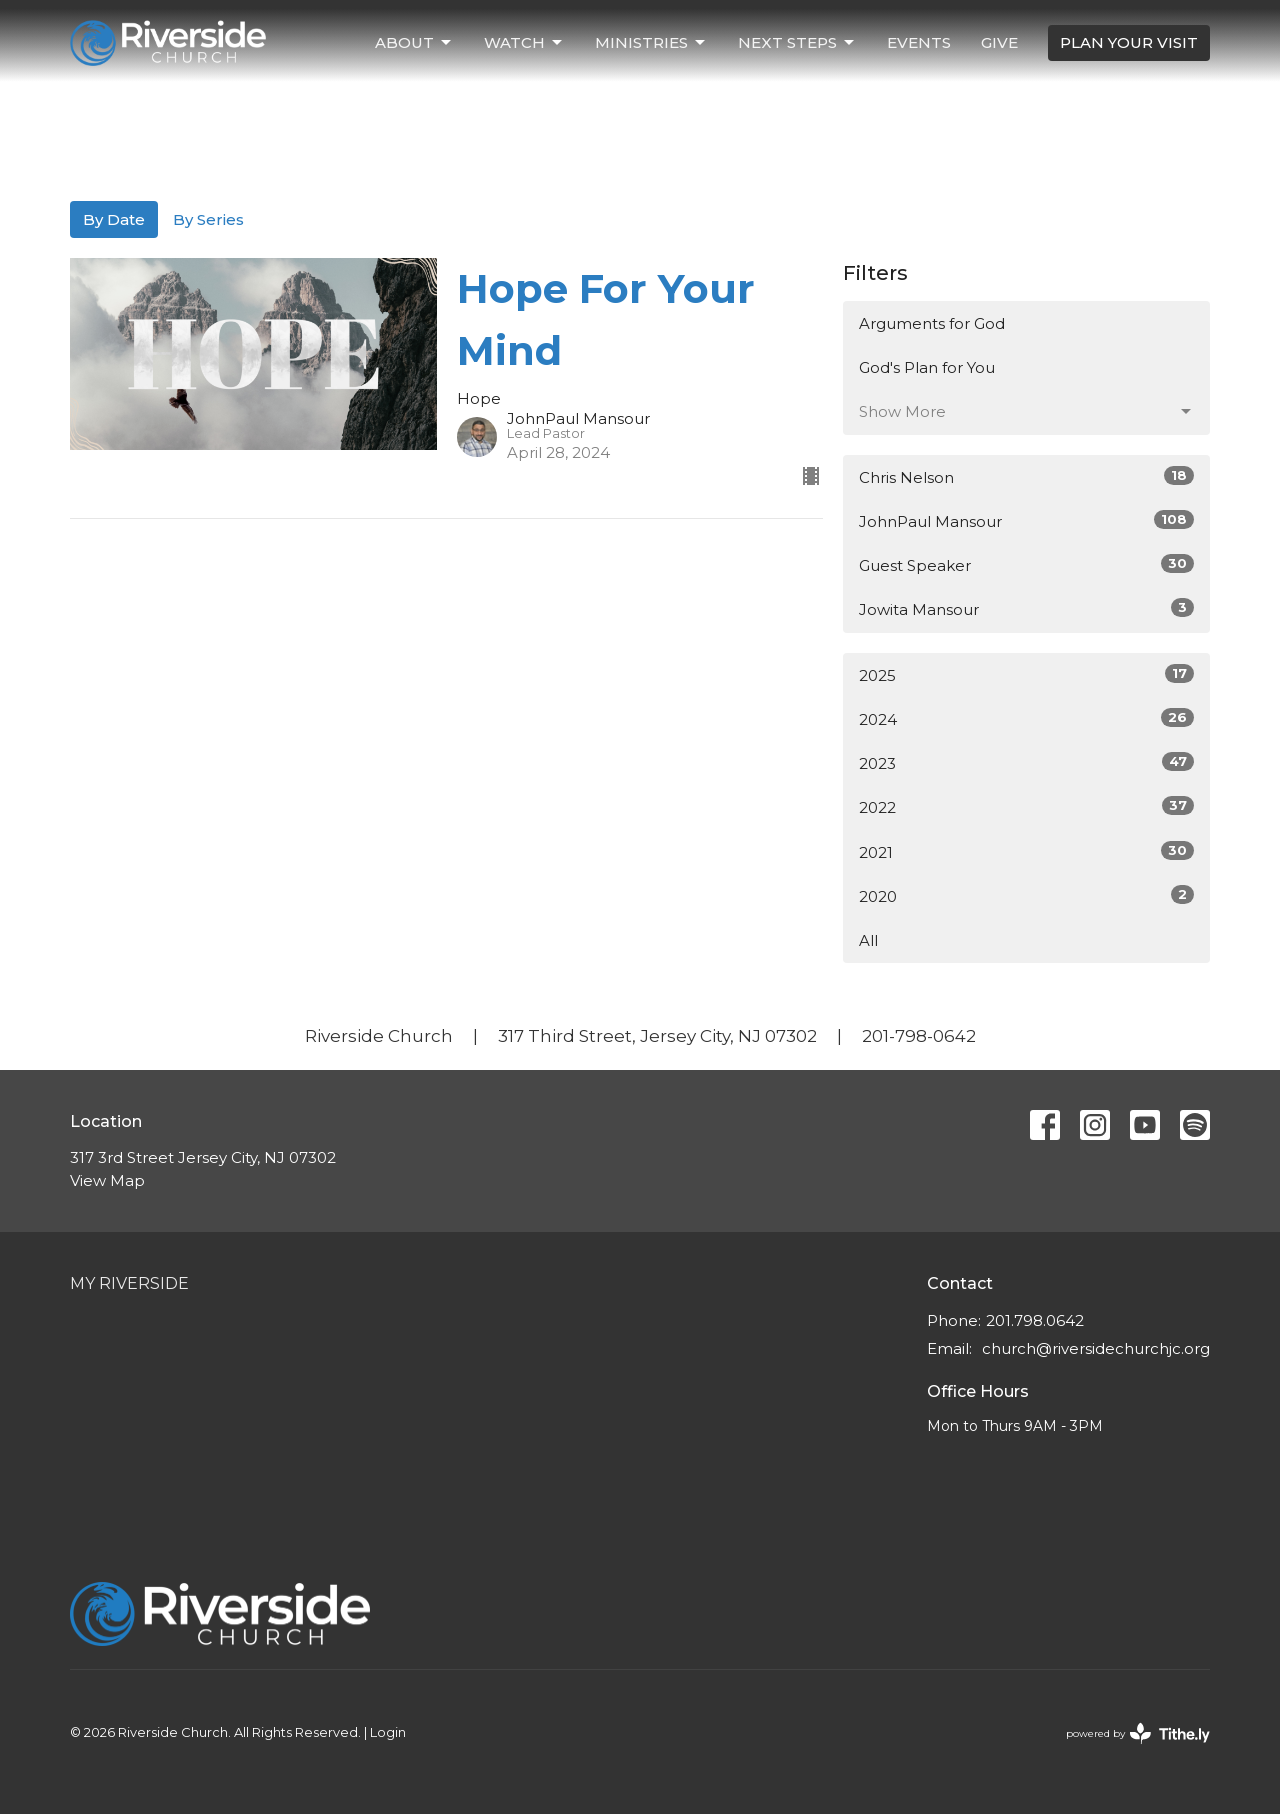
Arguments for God (932, 323)
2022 (1026, 806)
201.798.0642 (1035, 1320)
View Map (107, 1180)
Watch (524, 43)
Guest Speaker (1026, 564)
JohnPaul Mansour (1026, 520)
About (414, 43)
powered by (1138, 1733)
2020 (1026, 895)
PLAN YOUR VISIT (1129, 42)
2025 (1026, 674)
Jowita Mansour (1026, 608)
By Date (114, 219)
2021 (1026, 851)
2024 (1026, 718)
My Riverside (129, 1283)
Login (388, 1732)
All (868, 940)
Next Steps (797, 43)
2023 (1026, 762)
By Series (208, 219)
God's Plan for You (927, 367)
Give (999, 42)
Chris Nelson (1026, 476)
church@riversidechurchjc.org (1096, 1348)
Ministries (651, 43)
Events (919, 42)
